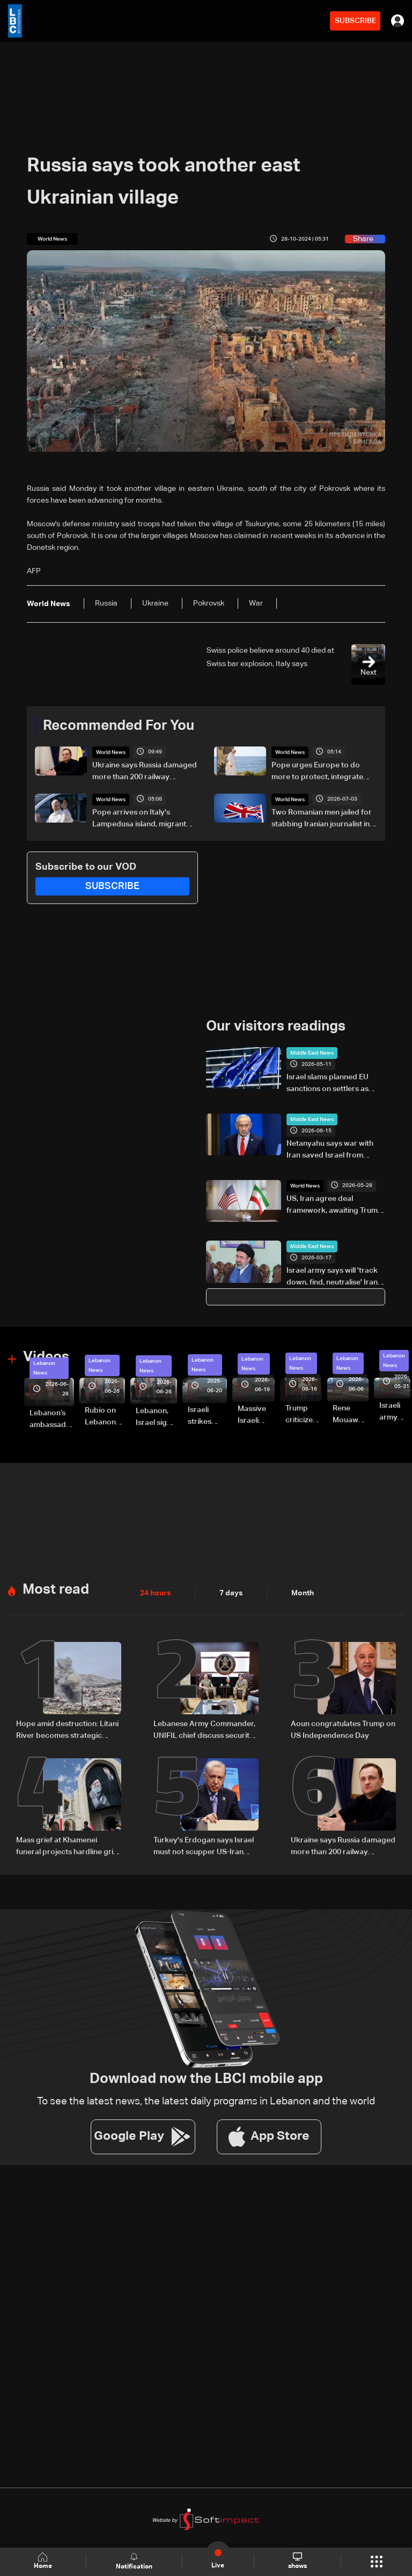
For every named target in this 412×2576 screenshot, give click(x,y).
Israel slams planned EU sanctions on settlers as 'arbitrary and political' (327, 1084)
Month (302, 1593)
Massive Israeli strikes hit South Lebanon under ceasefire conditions (256, 1416)
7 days (231, 1593)
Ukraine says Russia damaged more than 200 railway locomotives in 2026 (144, 772)
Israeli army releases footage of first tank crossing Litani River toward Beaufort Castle (394, 1412)
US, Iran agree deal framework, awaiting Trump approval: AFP (334, 1205)
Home (43, 2561)
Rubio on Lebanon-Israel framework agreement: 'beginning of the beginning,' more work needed (105, 1417)
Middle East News (312, 1053)
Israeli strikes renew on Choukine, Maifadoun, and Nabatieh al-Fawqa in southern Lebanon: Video (207, 1417)
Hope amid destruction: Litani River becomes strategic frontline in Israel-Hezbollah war (67, 1731)
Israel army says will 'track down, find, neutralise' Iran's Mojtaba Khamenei (334, 1277)
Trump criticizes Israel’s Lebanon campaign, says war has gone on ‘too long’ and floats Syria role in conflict (303, 1415)
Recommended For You (118, 726)
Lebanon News (44, 1368)
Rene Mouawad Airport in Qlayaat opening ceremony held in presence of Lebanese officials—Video (351, 1415)
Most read (56, 1590)
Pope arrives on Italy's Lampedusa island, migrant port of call (139, 819)
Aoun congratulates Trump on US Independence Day (343, 1729)
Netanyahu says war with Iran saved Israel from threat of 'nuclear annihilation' (329, 1150)
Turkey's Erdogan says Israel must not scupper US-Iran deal (203, 1847)
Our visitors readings (275, 1027)
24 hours (155, 1593)
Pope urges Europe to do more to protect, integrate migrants (317, 772)
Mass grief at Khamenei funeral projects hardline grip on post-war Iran (67, 1847)
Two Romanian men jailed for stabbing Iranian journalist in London (321, 819)
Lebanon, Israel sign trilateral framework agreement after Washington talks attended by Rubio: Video (156, 1418)
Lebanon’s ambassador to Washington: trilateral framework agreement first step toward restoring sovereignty (52, 1420)
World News (111, 752)
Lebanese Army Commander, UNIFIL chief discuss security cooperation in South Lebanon (204, 1731)
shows (297, 2561)
